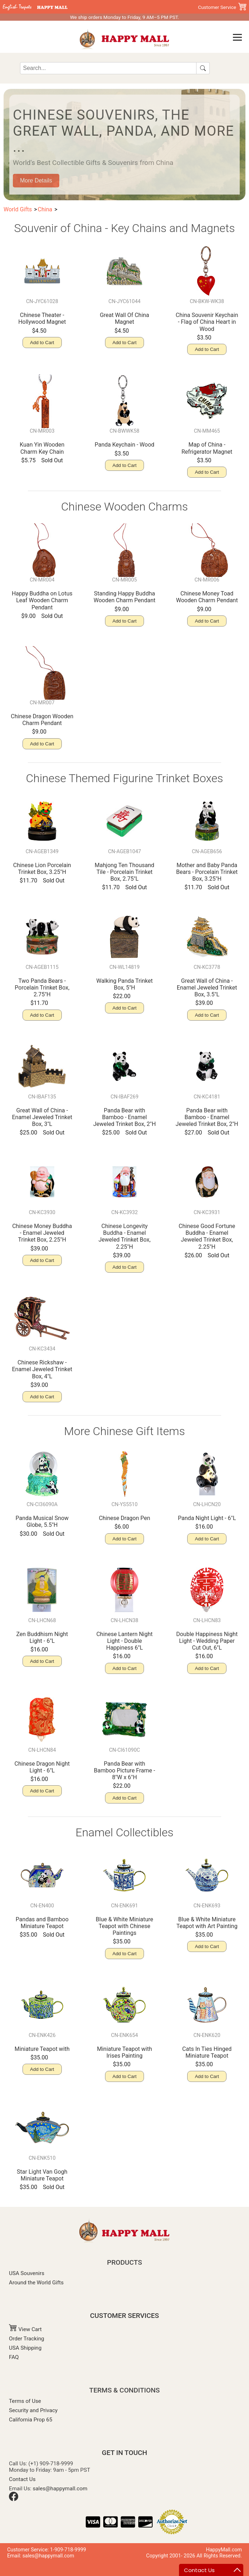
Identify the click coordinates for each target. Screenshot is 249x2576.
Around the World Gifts (36, 2282)
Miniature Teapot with (42, 2049)
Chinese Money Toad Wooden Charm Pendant (207, 597)
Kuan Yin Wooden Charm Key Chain (42, 448)
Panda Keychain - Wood (124, 444)
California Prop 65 (30, 2419)
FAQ (14, 2357)
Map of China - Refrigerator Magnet (206, 448)
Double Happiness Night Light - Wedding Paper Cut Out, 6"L (207, 1641)
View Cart (25, 2329)
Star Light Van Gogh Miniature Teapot (42, 2175)
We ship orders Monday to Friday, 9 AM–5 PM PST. (124, 17)
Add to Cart (42, 342)
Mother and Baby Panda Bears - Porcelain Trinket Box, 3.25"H (207, 872)
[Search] (108, 68)
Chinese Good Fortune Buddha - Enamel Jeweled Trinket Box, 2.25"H (207, 1236)
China (45, 209)
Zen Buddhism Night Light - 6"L (42, 1637)
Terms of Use (25, 2401)
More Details (36, 180)
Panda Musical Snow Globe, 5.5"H (42, 1521)
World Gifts (18, 209)
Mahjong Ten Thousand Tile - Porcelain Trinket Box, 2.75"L (124, 872)
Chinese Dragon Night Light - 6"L (42, 1767)
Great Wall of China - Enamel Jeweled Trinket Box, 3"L (42, 1117)
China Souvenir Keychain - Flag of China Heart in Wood (207, 322)
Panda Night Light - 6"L (207, 1518)
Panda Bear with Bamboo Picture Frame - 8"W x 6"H (124, 1770)
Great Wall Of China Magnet (124, 318)
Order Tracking (26, 2338)
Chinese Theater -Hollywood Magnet (42, 318)
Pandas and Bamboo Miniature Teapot (42, 1923)
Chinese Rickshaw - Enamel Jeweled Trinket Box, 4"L (42, 1369)
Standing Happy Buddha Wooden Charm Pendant (124, 597)
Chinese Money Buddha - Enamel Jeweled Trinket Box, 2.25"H (42, 1233)
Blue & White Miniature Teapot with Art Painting (207, 1923)
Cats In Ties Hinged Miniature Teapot (206, 2052)
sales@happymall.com (60, 2488)
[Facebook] (13, 2499)
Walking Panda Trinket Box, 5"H (124, 984)
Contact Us (22, 2479)
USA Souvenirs (26, 2273)
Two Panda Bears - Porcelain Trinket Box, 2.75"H (42, 987)
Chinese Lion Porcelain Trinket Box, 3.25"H (42, 868)
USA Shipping (25, 2348)
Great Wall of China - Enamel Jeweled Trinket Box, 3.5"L (207, 987)
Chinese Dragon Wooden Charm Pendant (42, 719)
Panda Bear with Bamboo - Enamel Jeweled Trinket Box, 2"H (124, 1117)
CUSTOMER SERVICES (124, 2315)
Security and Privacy (33, 2410)
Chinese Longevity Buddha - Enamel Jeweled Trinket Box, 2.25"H (125, 1236)
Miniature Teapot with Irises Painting (124, 2052)
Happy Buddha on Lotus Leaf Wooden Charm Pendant (42, 600)
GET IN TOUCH (124, 2453)
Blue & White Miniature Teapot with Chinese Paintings (124, 1926)
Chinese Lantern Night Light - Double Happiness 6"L (124, 1641)
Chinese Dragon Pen (124, 1518)
